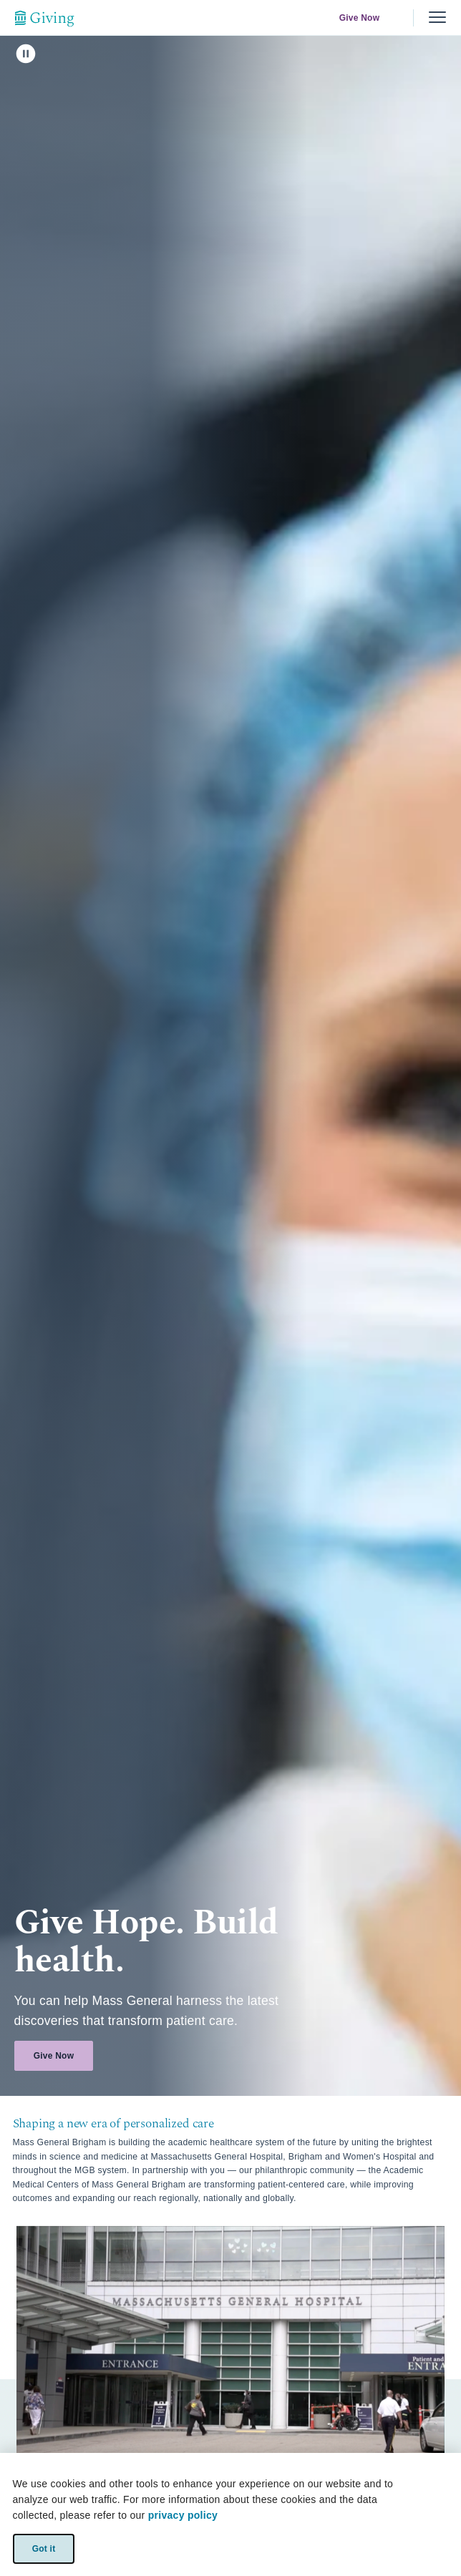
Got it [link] (43, 2548)
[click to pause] (26, 53)
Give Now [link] (359, 18)
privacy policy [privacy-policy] (183, 2515)
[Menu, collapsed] (437, 17)
